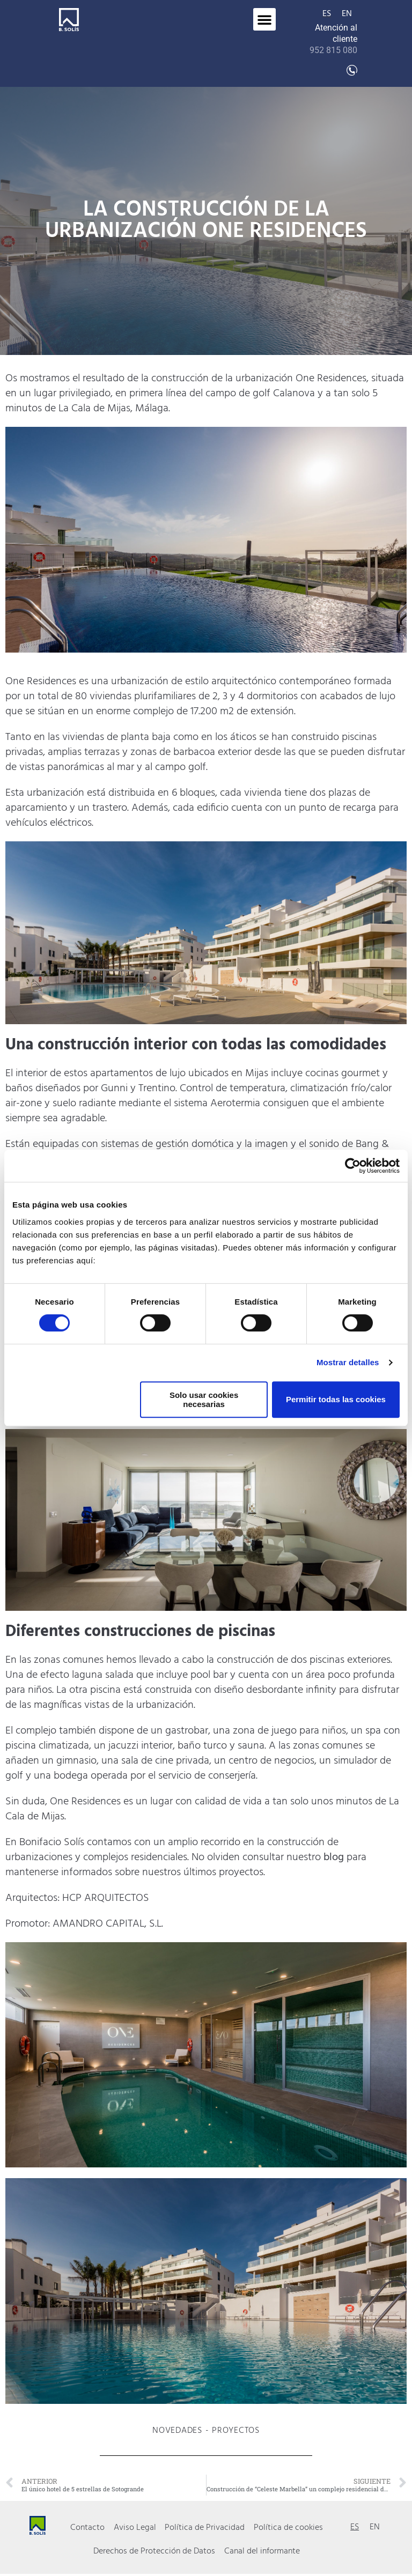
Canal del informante (262, 2553)
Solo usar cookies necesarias (204, 1399)
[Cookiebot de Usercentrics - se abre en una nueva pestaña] (353, 1166)
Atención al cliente (333, 39)
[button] (264, 19)
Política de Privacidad (205, 2528)
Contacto (88, 2528)
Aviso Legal (135, 2528)
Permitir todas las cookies (336, 1399)
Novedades (177, 2431)
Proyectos (235, 2431)
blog (333, 1857)
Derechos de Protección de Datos (155, 2553)
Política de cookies (287, 2528)
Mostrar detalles (348, 1362)
